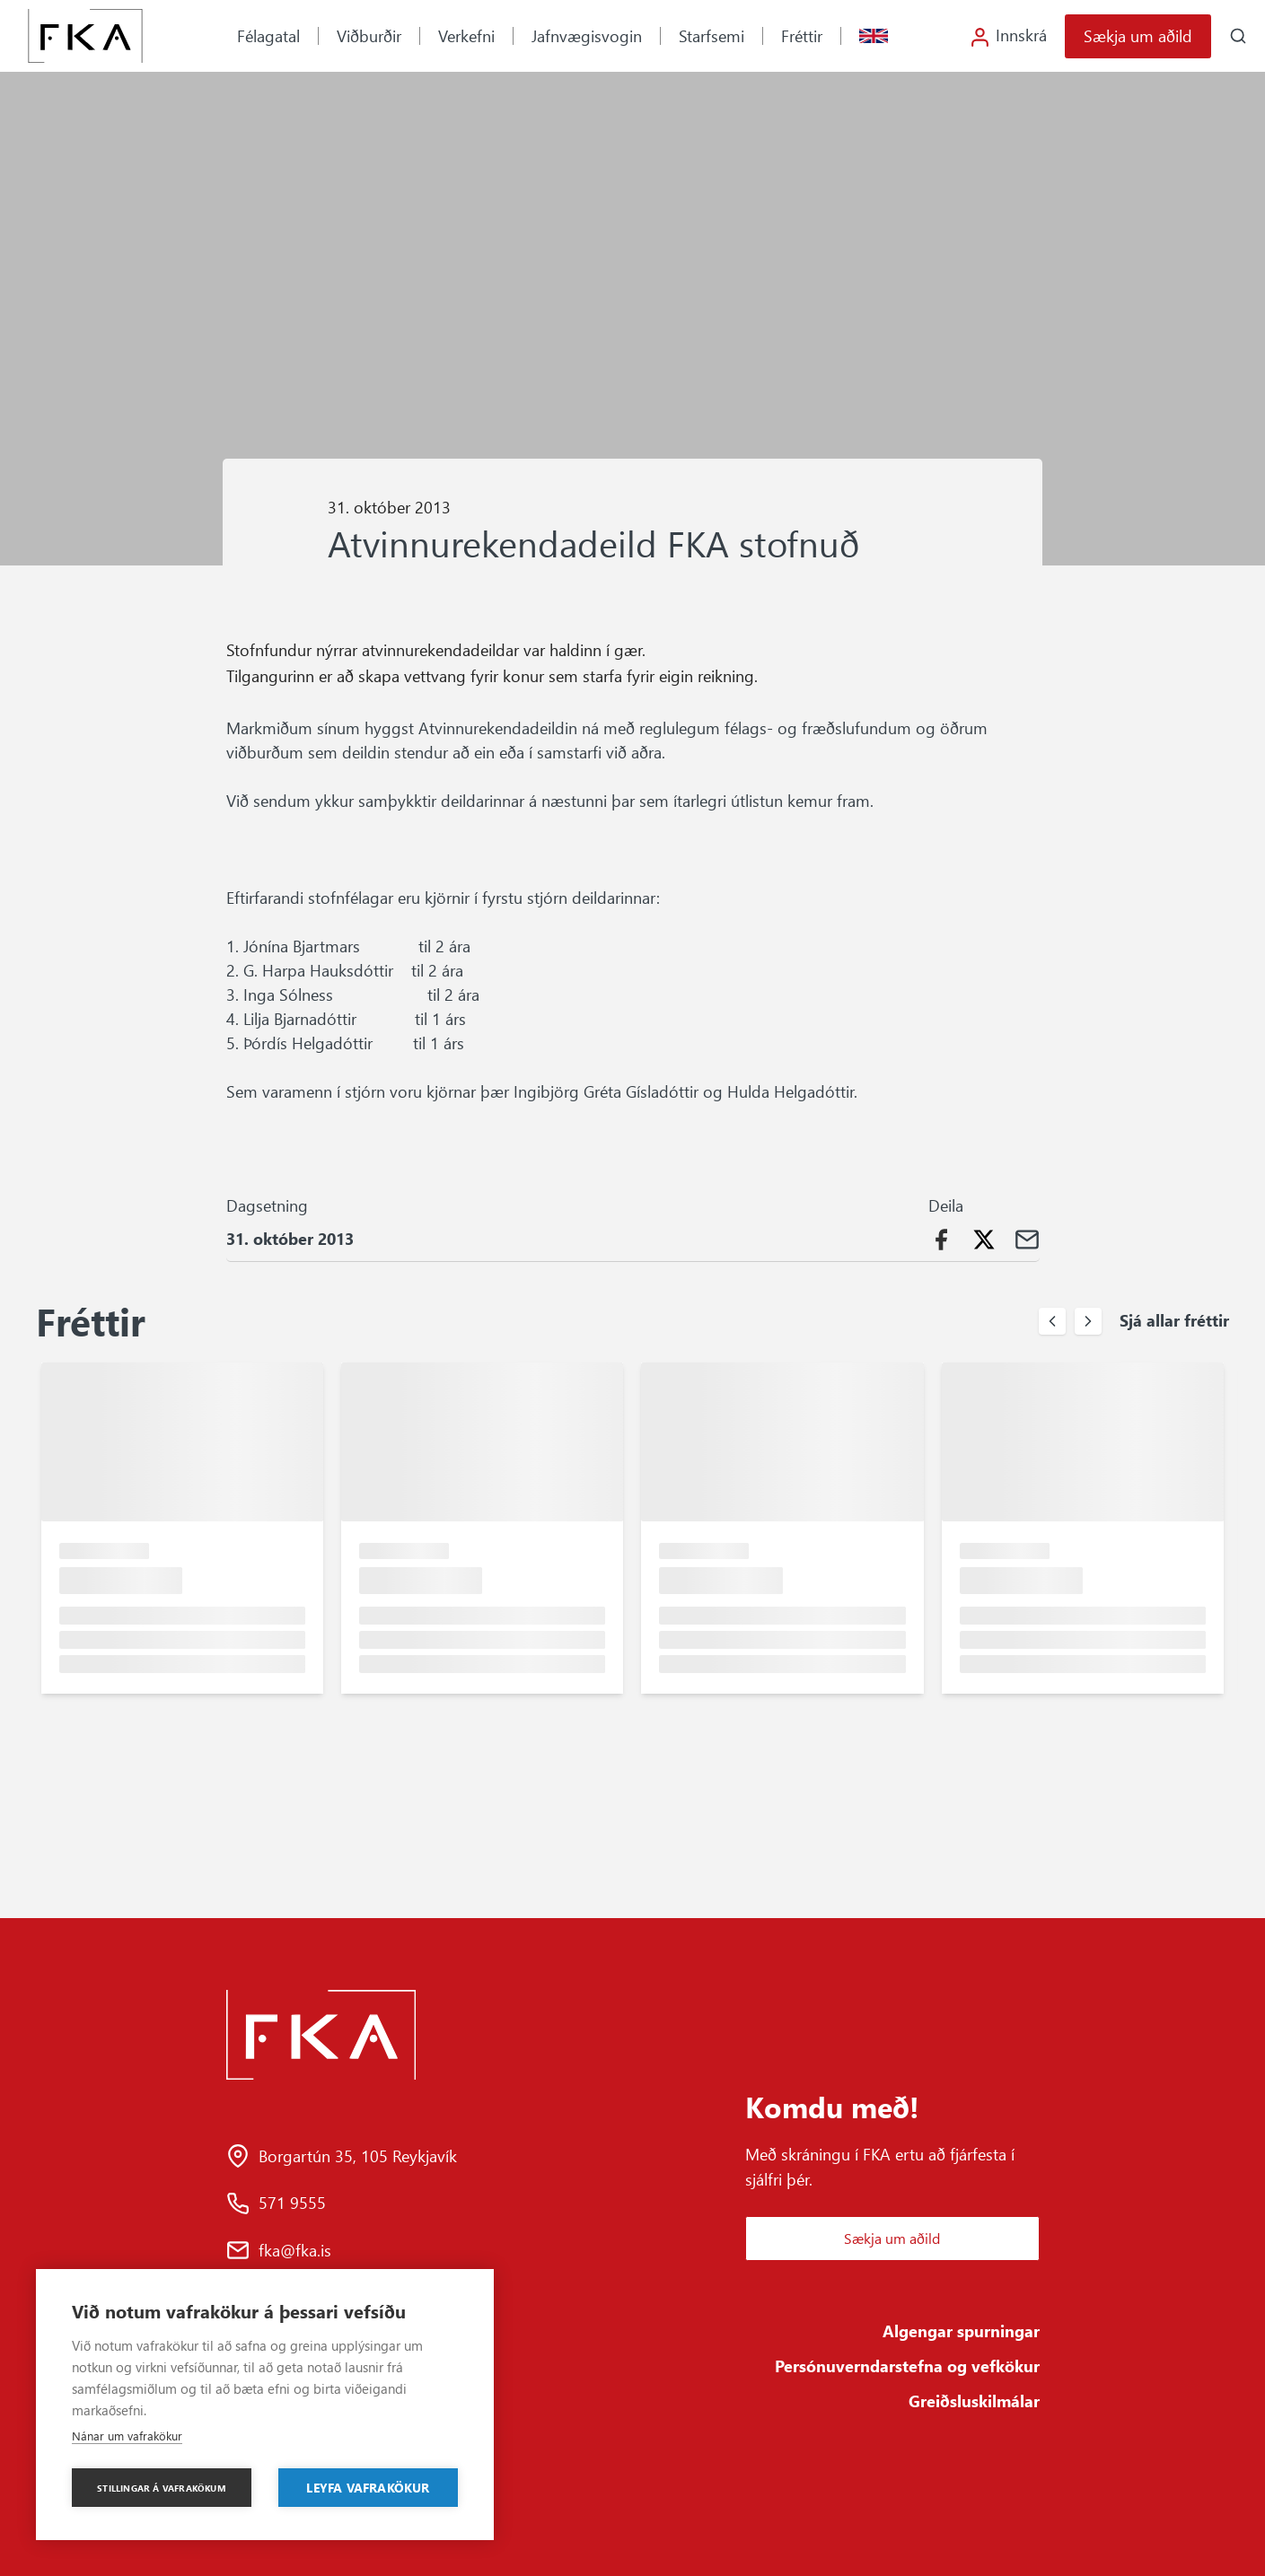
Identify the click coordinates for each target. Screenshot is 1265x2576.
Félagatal (268, 36)
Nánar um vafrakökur (127, 2435)
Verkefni (466, 36)
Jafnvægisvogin (586, 36)
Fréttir (801, 36)
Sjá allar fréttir (1174, 1320)
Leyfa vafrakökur (367, 2487)
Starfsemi (711, 36)
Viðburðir (369, 36)
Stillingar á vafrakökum (161, 2488)
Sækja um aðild (1138, 36)
